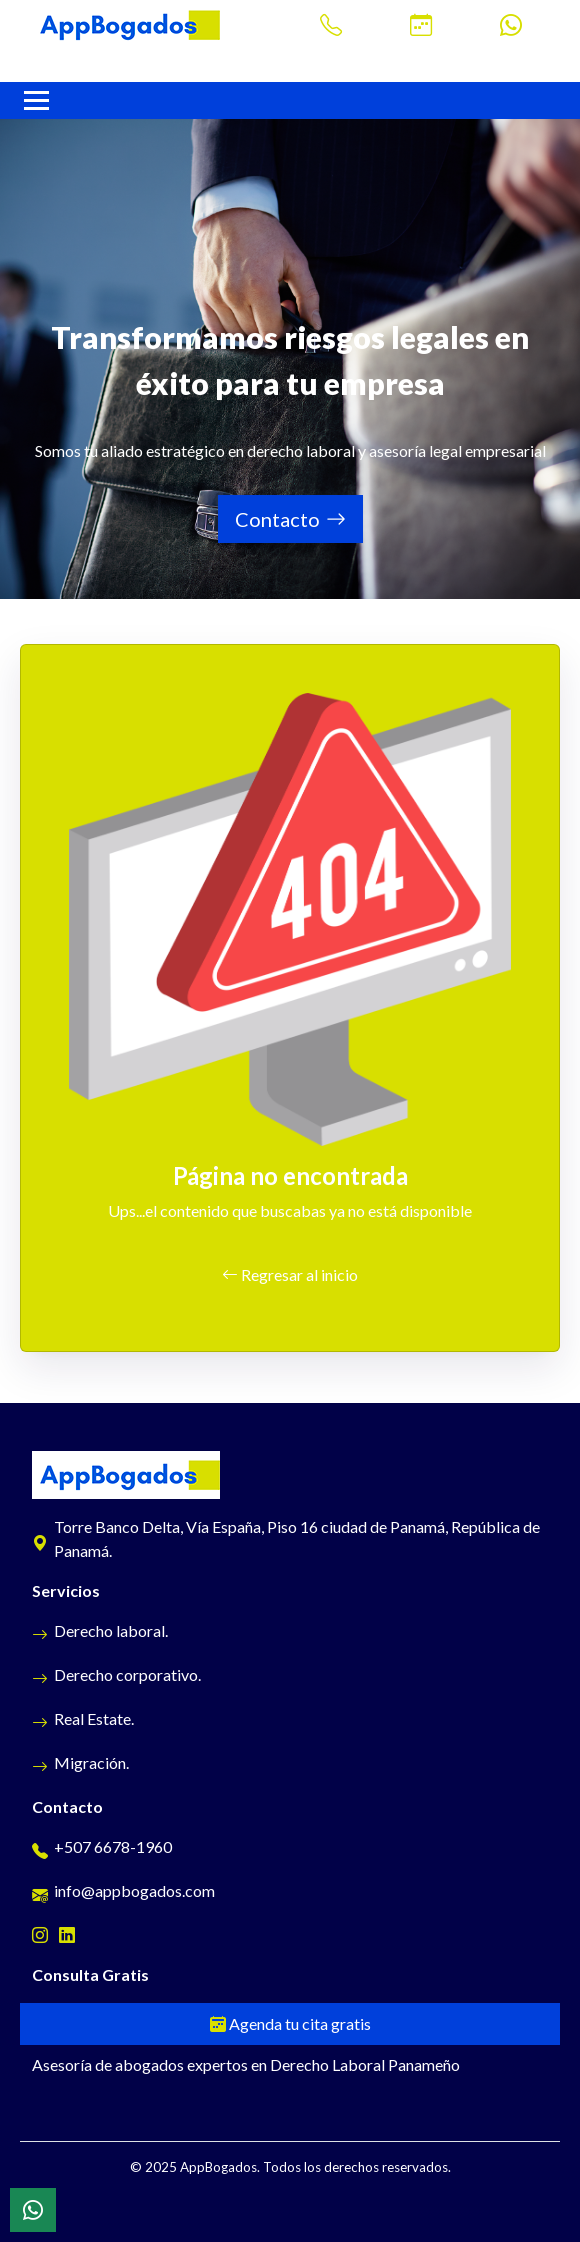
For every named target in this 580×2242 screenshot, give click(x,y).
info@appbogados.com (123, 1890)
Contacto (290, 519)
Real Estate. (83, 1718)
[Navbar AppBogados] (36, 100)
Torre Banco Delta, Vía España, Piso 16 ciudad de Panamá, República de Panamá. (286, 1538)
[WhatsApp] (33, 2210)
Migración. (80, 1762)
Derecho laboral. (100, 1630)
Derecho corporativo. (116, 1674)
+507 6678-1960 (102, 1846)
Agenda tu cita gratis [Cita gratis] (290, 2023)
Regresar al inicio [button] (290, 1274)
